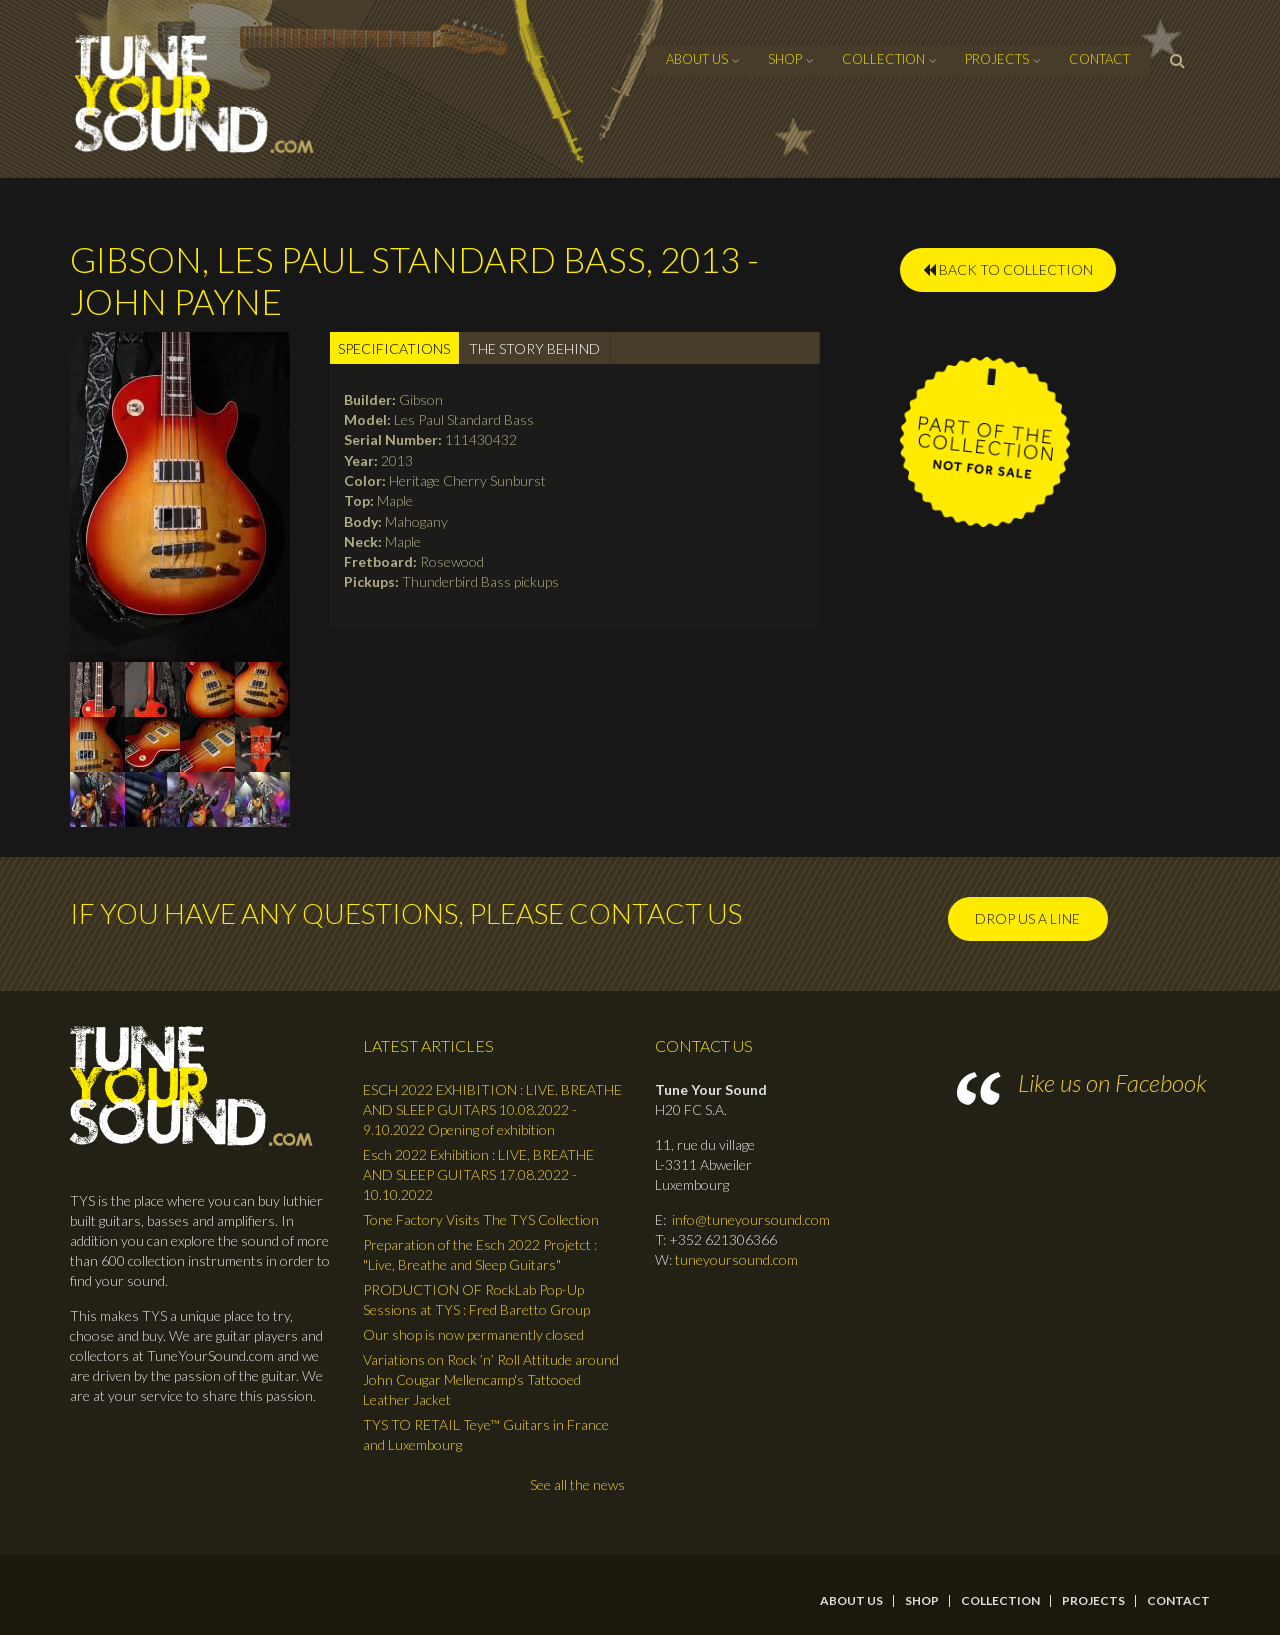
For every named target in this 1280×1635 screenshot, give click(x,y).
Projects (997, 59)
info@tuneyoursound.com (751, 1219)
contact (1099, 59)
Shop (785, 59)
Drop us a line (1027, 918)
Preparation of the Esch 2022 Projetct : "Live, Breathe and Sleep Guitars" (480, 1254)
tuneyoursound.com (736, 1259)
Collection (883, 59)
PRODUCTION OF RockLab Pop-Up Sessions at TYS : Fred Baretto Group (476, 1299)
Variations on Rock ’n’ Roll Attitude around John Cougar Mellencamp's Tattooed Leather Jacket (491, 1379)
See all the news (577, 1484)
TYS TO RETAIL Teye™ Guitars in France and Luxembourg (486, 1434)
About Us (697, 59)
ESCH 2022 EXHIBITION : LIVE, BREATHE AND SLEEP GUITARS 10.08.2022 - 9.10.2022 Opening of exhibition (492, 1109)
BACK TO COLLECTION (1008, 269)
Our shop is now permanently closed (473, 1334)
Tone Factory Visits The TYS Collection (481, 1219)
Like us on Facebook (1112, 1082)
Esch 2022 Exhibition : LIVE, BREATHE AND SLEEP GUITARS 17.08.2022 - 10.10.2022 (478, 1174)
